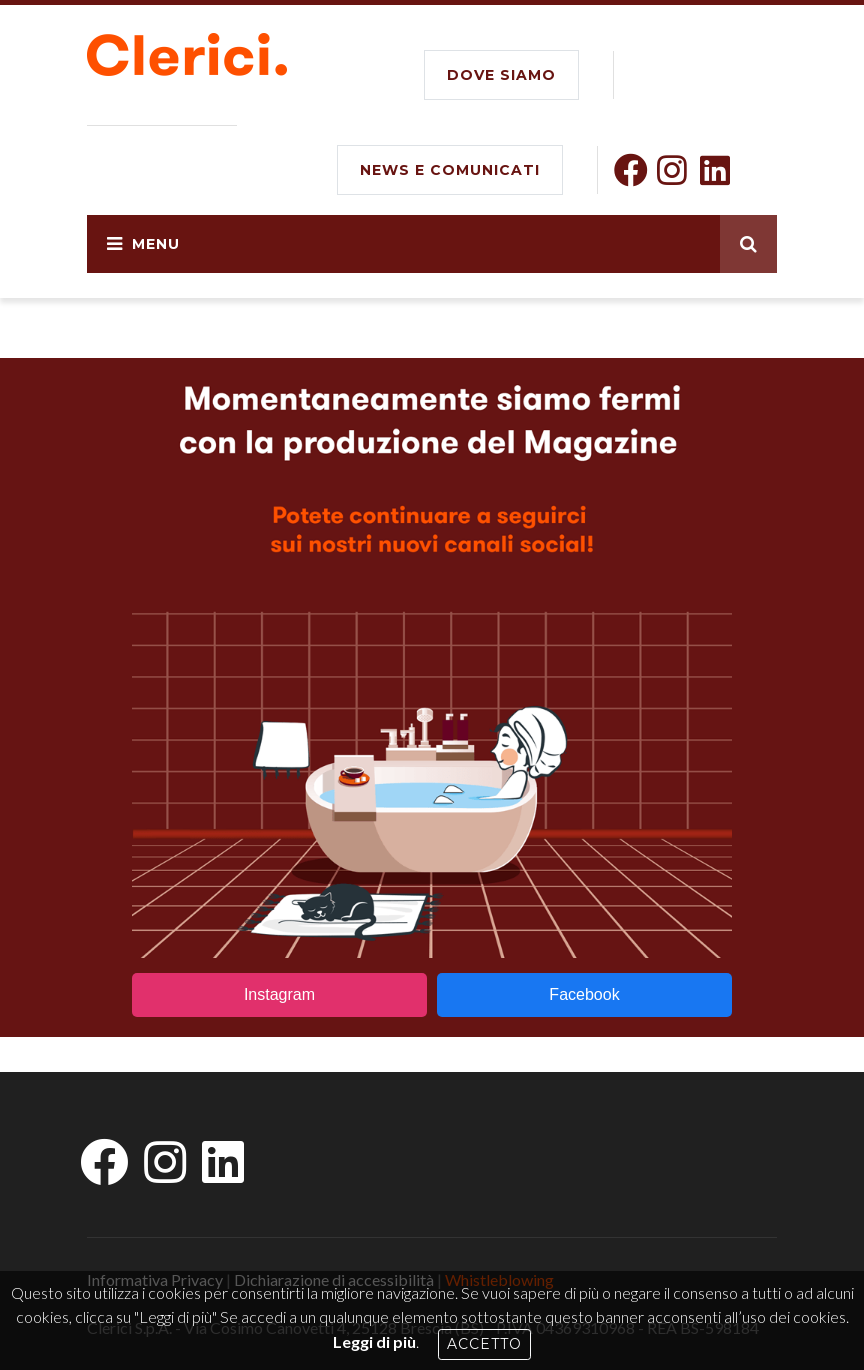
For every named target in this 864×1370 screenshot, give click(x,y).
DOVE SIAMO (501, 75)
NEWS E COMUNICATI (450, 170)
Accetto (484, 1344)
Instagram (279, 994)
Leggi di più (374, 1341)
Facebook (584, 994)
